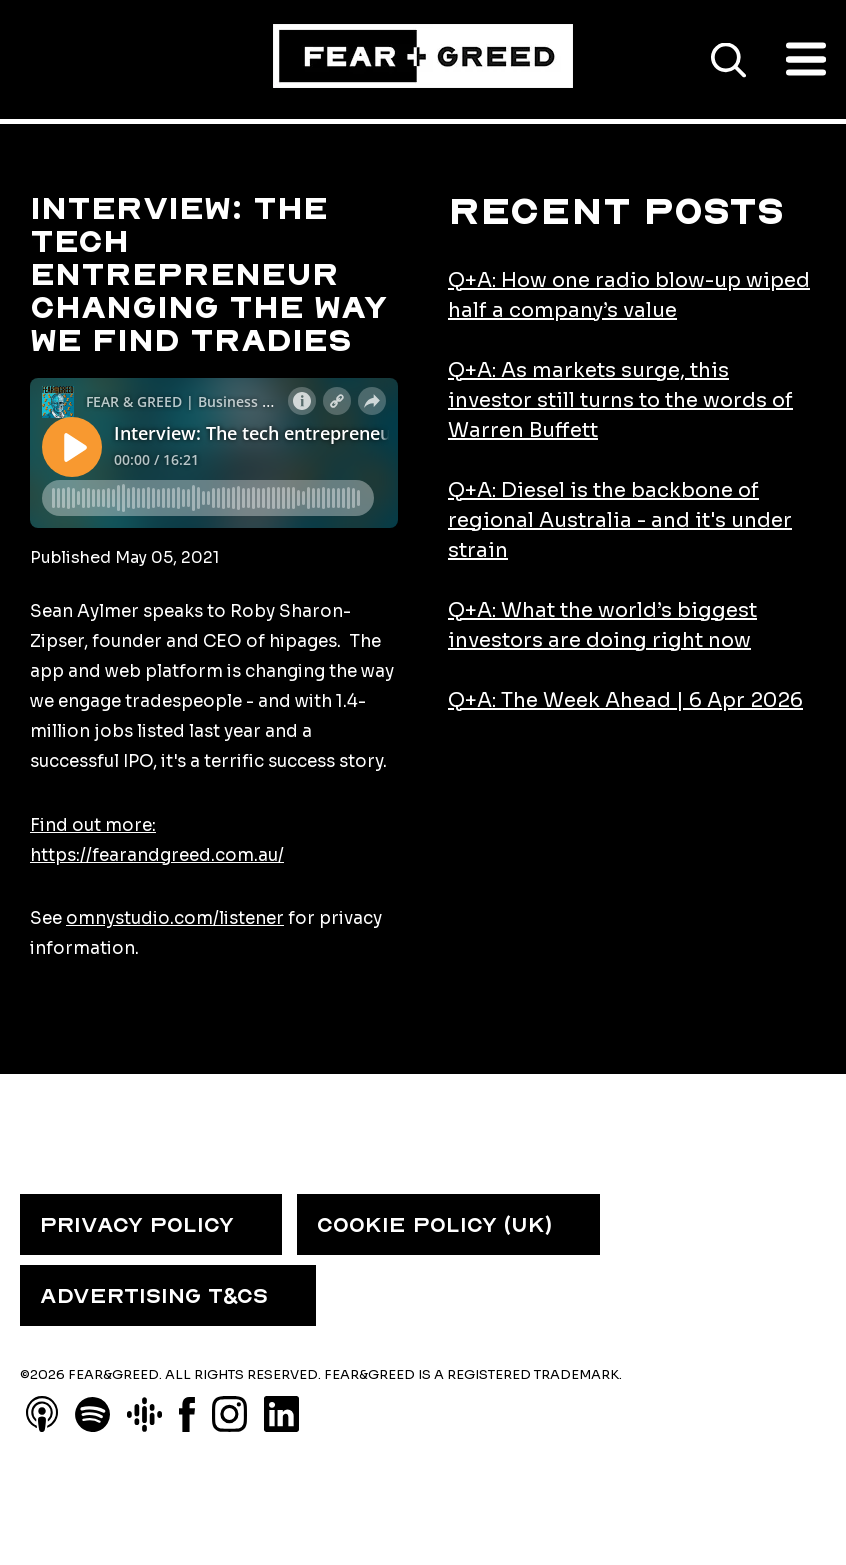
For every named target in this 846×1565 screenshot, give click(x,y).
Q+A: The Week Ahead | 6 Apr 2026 (625, 700)
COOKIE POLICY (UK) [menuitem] (434, 1225)
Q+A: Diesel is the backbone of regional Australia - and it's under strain (620, 520)
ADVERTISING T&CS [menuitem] (154, 1296)
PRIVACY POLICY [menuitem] (137, 1225)
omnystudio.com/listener (175, 918)
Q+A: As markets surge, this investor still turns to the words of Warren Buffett (620, 400)
